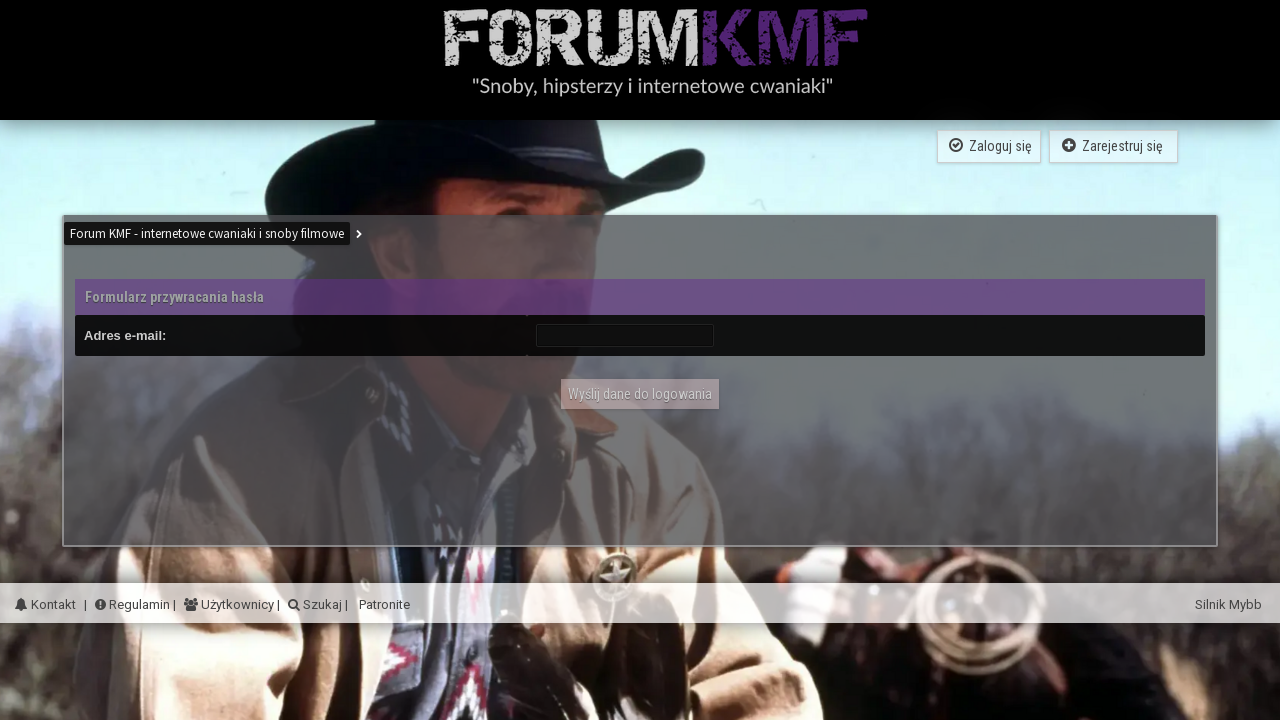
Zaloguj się (989, 145)
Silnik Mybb (1230, 604)
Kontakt (45, 604)
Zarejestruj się (1113, 145)
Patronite (383, 604)
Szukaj (321, 604)
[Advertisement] (640, 470)
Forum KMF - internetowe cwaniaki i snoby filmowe (207, 233)
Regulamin (132, 604)
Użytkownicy (236, 604)
